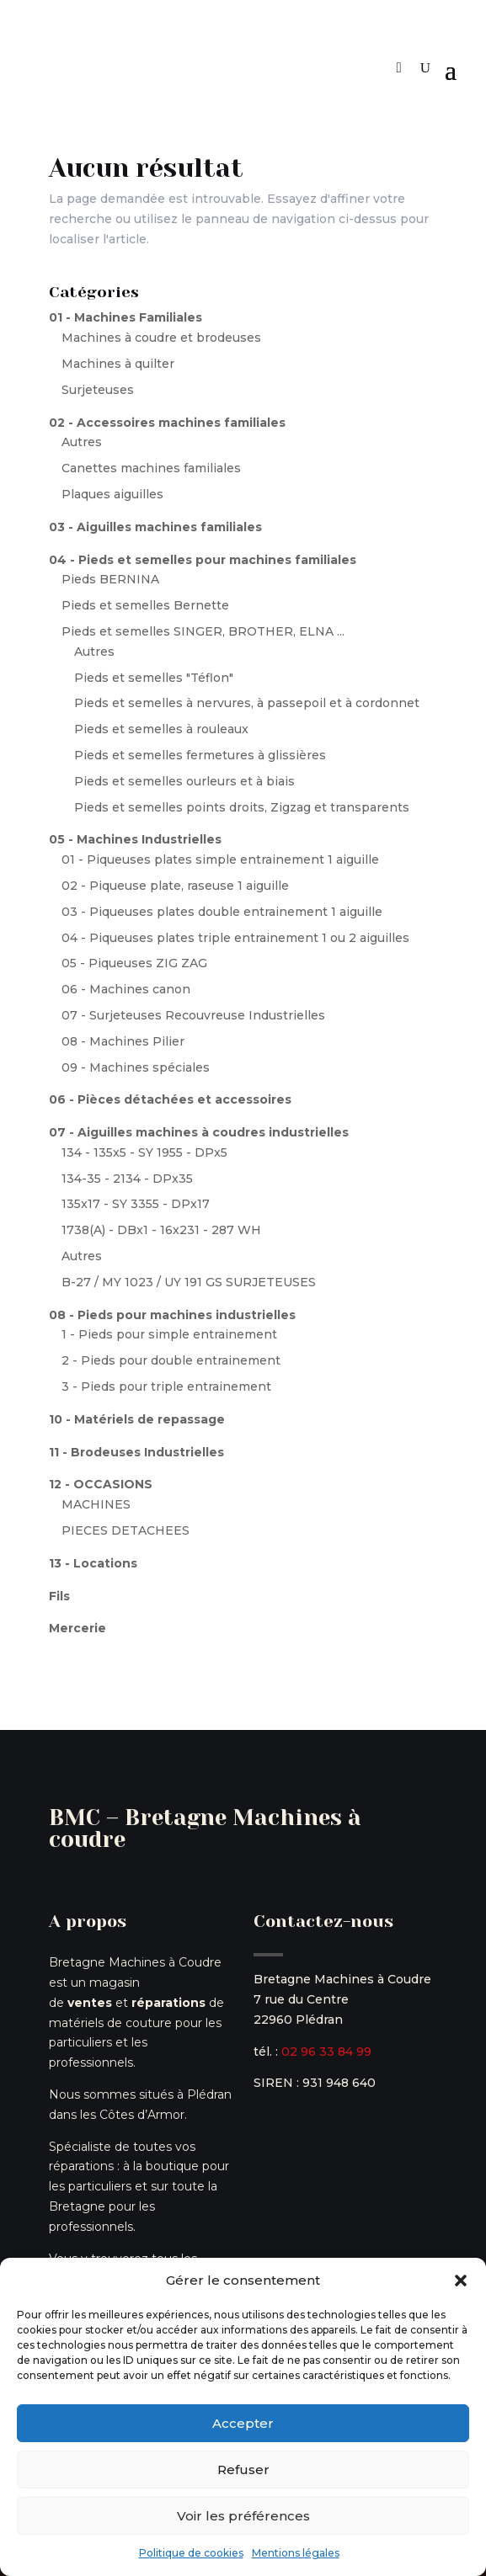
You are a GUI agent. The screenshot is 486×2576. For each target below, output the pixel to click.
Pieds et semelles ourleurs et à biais (184, 781)
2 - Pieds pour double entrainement (170, 1360)
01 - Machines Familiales (125, 317)
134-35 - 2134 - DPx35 (127, 1178)
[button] (460, 2280)
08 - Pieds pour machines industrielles (172, 1315)
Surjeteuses (97, 389)
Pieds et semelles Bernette (145, 605)
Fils (59, 1596)
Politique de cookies (191, 2553)
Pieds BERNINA (110, 579)
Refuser (243, 2470)
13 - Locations (93, 1563)
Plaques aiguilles (112, 494)
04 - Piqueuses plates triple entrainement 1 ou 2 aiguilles (235, 937)
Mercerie (77, 1628)
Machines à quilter (117, 363)
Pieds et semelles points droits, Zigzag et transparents (241, 807)
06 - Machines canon (125, 989)
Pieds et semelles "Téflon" (153, 677)
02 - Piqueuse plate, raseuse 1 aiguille (175, 885)
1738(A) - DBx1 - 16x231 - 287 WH (161, 1229)
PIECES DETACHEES (125, 1530)
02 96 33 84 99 (326, 2051)
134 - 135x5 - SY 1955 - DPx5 (144, 1152)
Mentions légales (295, 2553)
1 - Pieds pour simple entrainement (169, 1334)
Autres (81, 442)
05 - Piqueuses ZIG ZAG (134, 963)
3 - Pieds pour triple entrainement (166, 1386)
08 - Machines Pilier (122, 1041)
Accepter (243, 2423)
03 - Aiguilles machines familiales (155, 527)
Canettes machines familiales (151, 468)
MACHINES (96, 1504)
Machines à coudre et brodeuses (161, 337)
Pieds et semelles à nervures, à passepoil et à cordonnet (246, 703)
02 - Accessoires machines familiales (167, 422)
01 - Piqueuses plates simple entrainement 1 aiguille (220, 859)
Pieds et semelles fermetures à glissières (200, 755)
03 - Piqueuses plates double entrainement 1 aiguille (221, 911)
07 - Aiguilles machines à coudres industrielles (199, 1132)
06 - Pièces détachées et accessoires (170, 1099)
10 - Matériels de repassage (137, 1419)
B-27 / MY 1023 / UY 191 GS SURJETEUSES (188, 1282)
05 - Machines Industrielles (135, 839)
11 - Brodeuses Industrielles (136, 1452)
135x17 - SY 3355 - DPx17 (135, 1203)
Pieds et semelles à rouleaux (161, 729)
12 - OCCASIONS (100, 1484)
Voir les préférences (243, 2516)
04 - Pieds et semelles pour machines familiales (202, 559)
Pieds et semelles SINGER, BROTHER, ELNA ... (202, 631)
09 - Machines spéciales (135, 1067)
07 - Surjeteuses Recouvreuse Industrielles (193, 1015)
